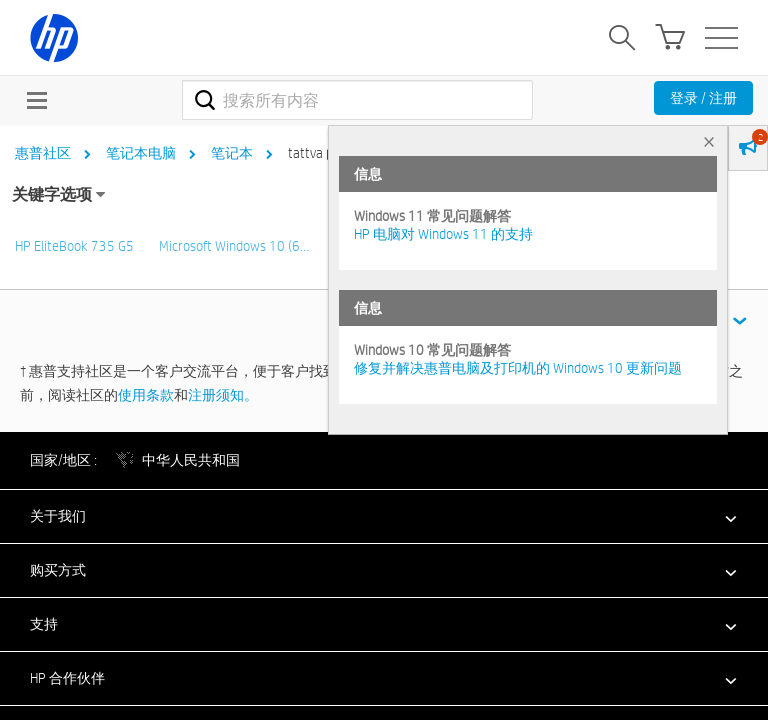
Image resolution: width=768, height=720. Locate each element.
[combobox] (357, 100)
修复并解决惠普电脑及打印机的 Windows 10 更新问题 (518, 368)
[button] (384, 516)
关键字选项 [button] (52, 194)
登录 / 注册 (703, 98)
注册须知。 (223, 395)
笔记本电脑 (141, 153)
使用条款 (146, 395)
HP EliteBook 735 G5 (74, 246)
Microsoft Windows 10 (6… (234, 246)
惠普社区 (43, 153)
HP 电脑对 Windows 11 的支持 (443, 234)
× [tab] (709, 141)
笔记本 (232, 153)
